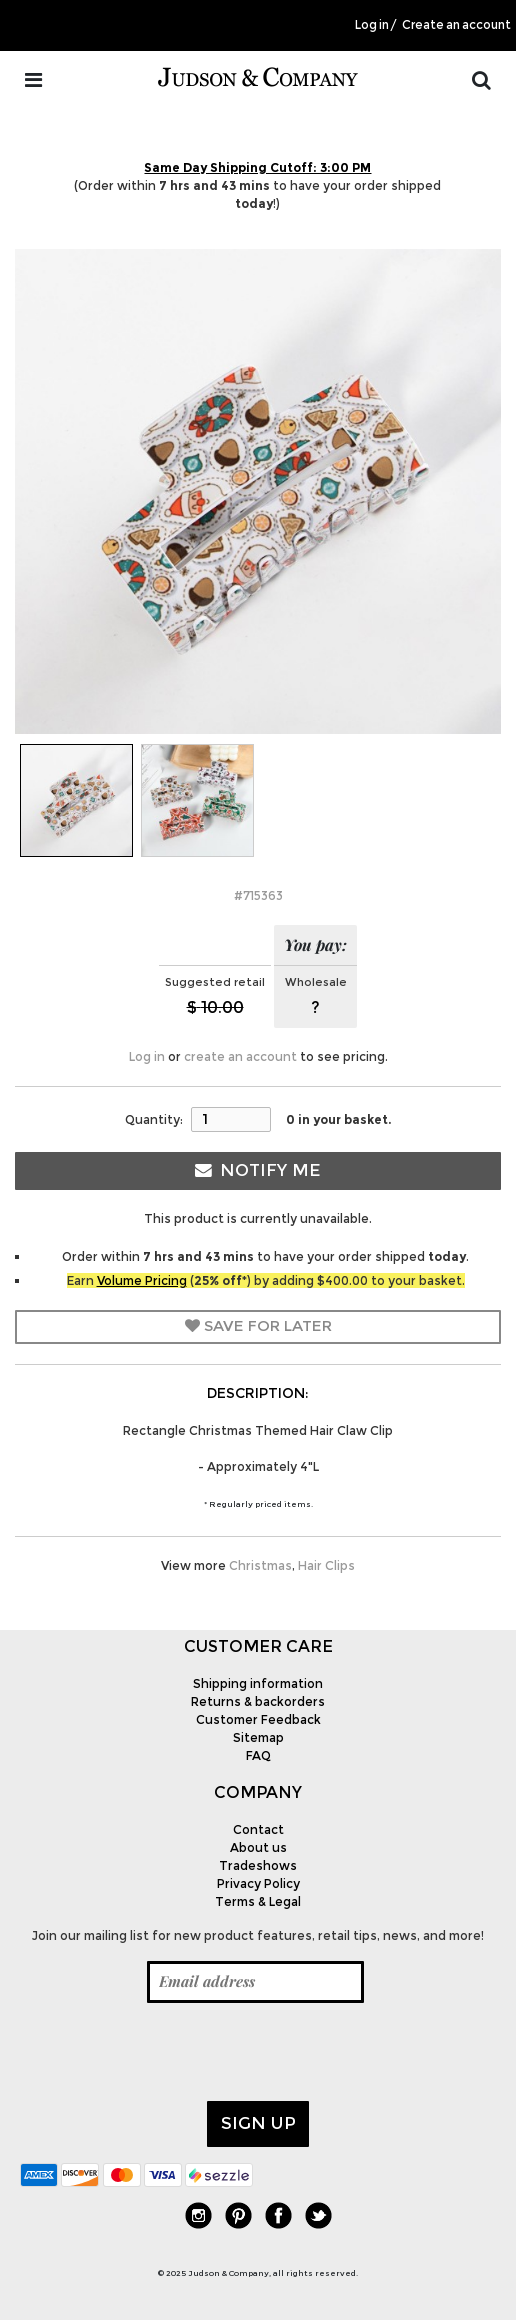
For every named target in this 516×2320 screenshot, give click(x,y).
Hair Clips (326, 1565)
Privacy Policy (258, 1883)
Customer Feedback (258, 1719)
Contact (258, 1829)
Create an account (456, 25)
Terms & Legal (258, 1901)
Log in (372, 25)
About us (258, 1847)
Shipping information (258, 1683)
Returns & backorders (258, 1701)
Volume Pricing (142, 1280)
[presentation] (172, 2052)
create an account (240, 1056)
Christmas (260, 1565)
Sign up (258, 2123)
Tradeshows (258, 1865)
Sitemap (258, 1737)
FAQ (258, 1755)
